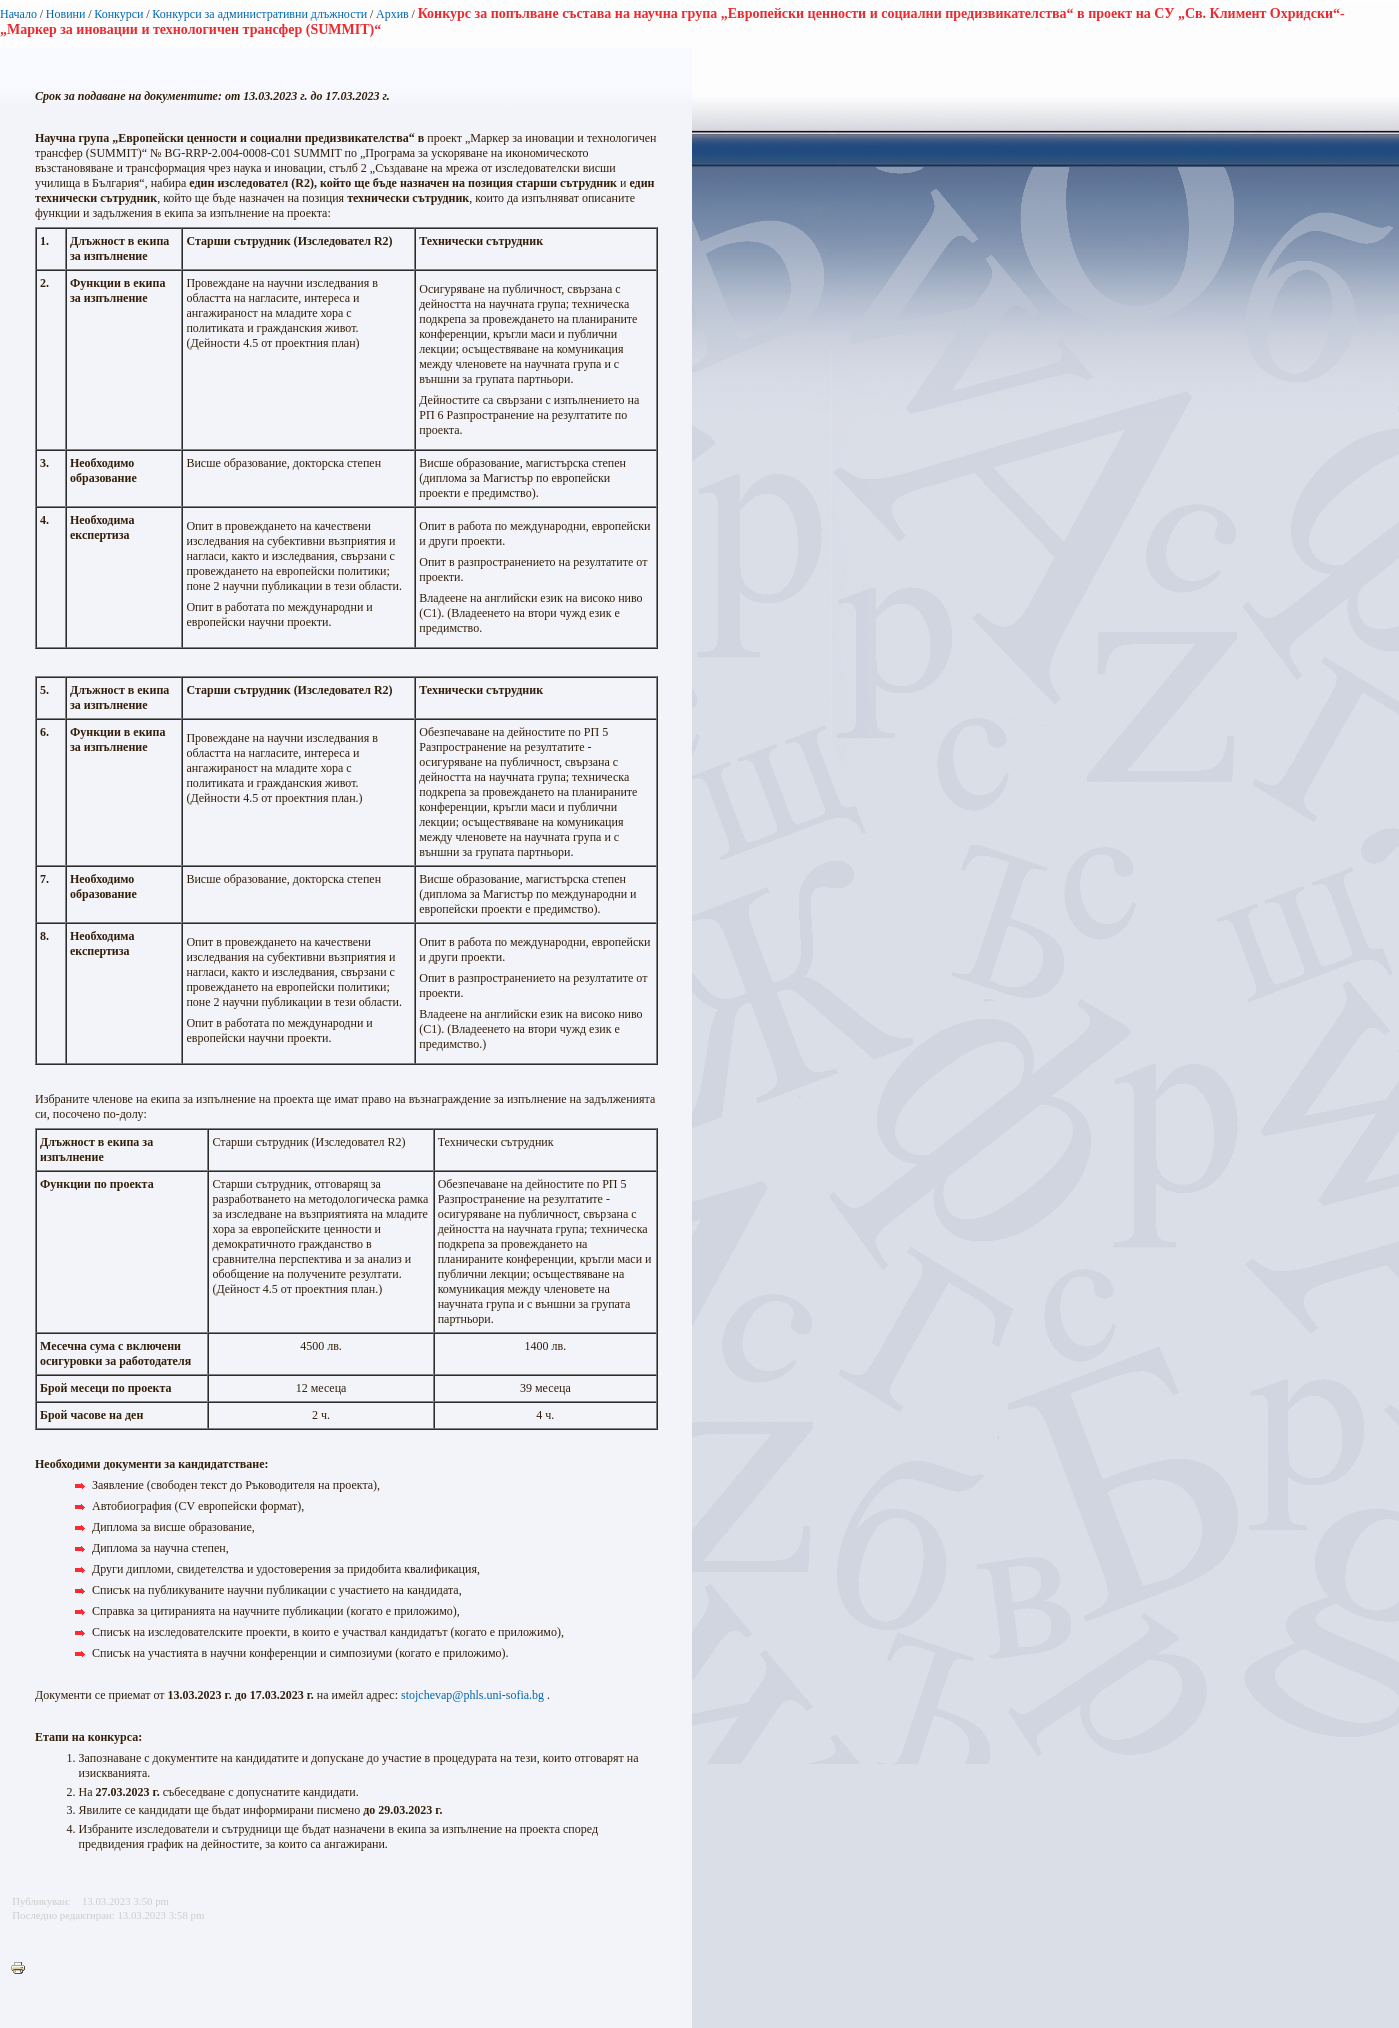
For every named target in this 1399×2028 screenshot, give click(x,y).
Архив (392, 14)
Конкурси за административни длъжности (259, 14)
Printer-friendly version (23, 1969)
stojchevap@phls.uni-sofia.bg (472, 1695)
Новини (66, 14)
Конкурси (118, 14)
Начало (18, 14)
